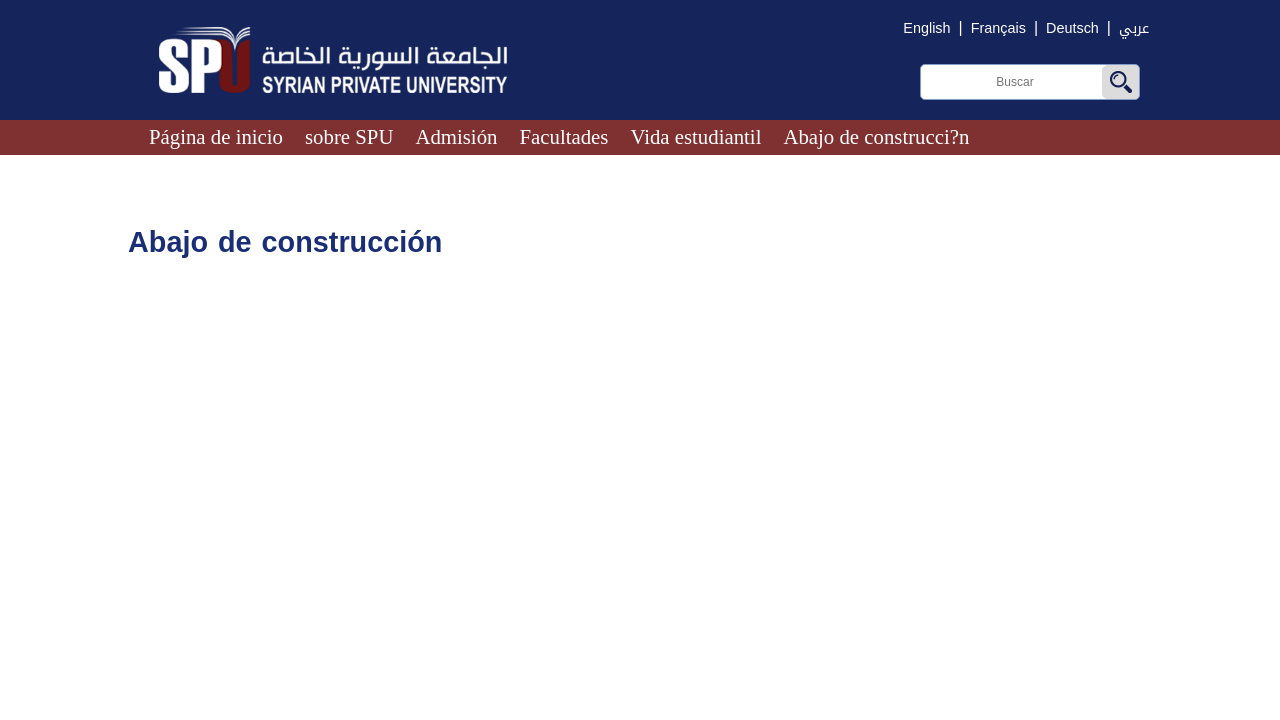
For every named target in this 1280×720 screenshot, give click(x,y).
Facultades (563, 136)
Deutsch (1072, 28)
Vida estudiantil (695, 136)
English (926, 28)
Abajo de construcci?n (876, 136)
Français (998, 28)
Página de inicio (216, 136)
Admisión (456, 136)
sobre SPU (349, 136)
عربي (1134, 28)
